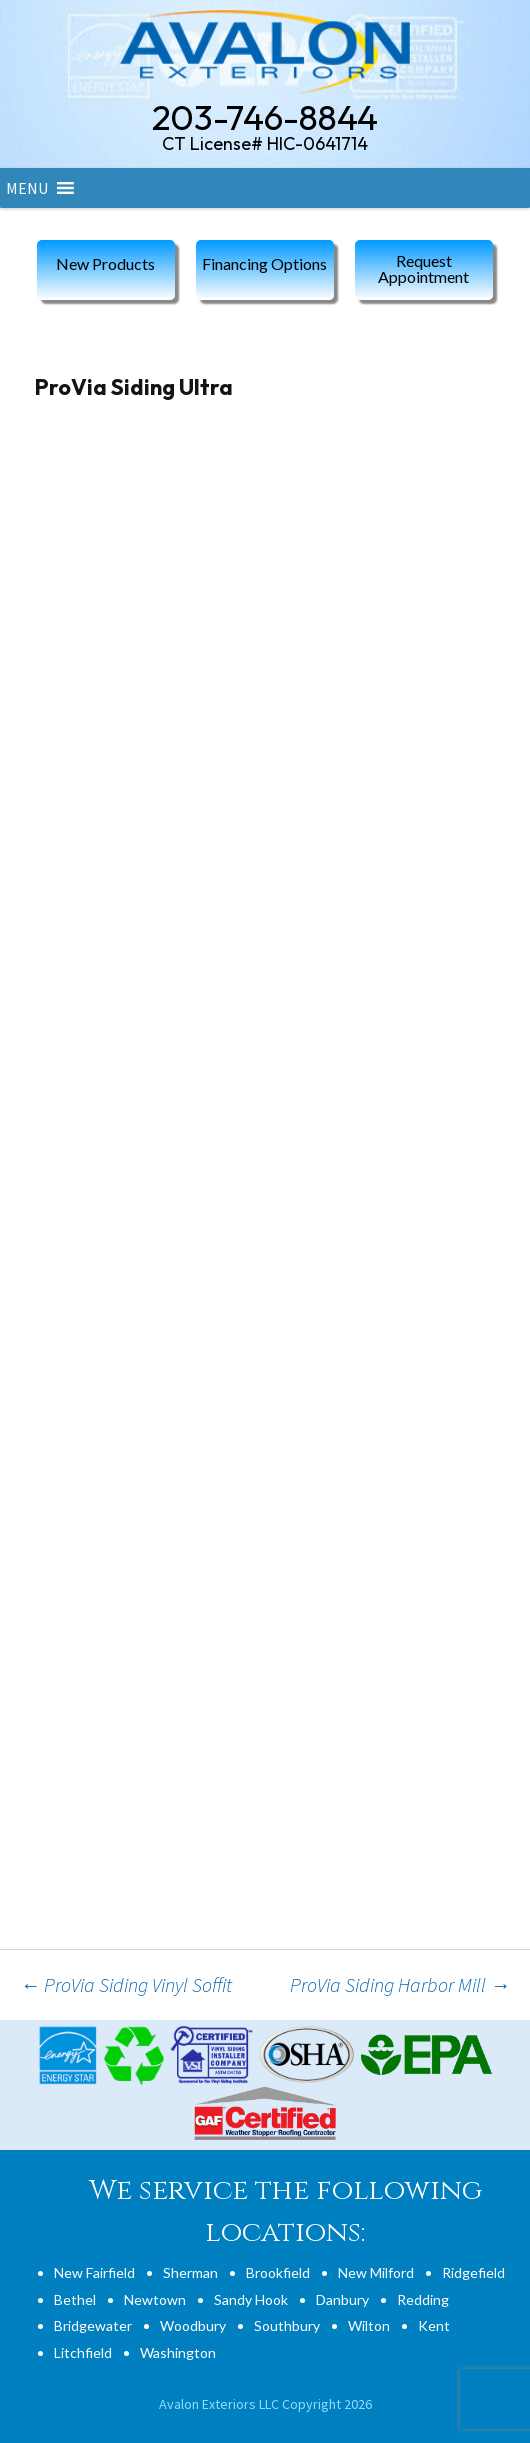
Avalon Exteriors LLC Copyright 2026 (265, 2404)
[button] (27, 188)
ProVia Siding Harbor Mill (400, 1984)
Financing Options (264, 263)
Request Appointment (423, 268)
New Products (105, 263)
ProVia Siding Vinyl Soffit (126, 1984)
